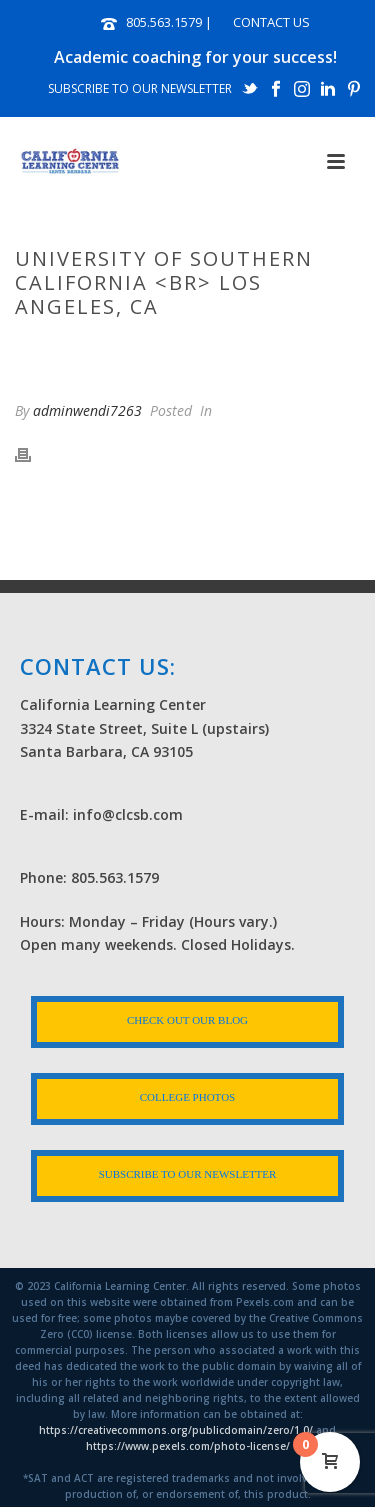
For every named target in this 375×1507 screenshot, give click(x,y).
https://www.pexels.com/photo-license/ (188, 1446)
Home (42, 349)
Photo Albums (124, 349)
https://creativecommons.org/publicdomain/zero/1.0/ (176, 1430)
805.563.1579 (164, 22)
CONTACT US (271, 22)
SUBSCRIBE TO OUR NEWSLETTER (140, 88)
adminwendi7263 (87, 410)
